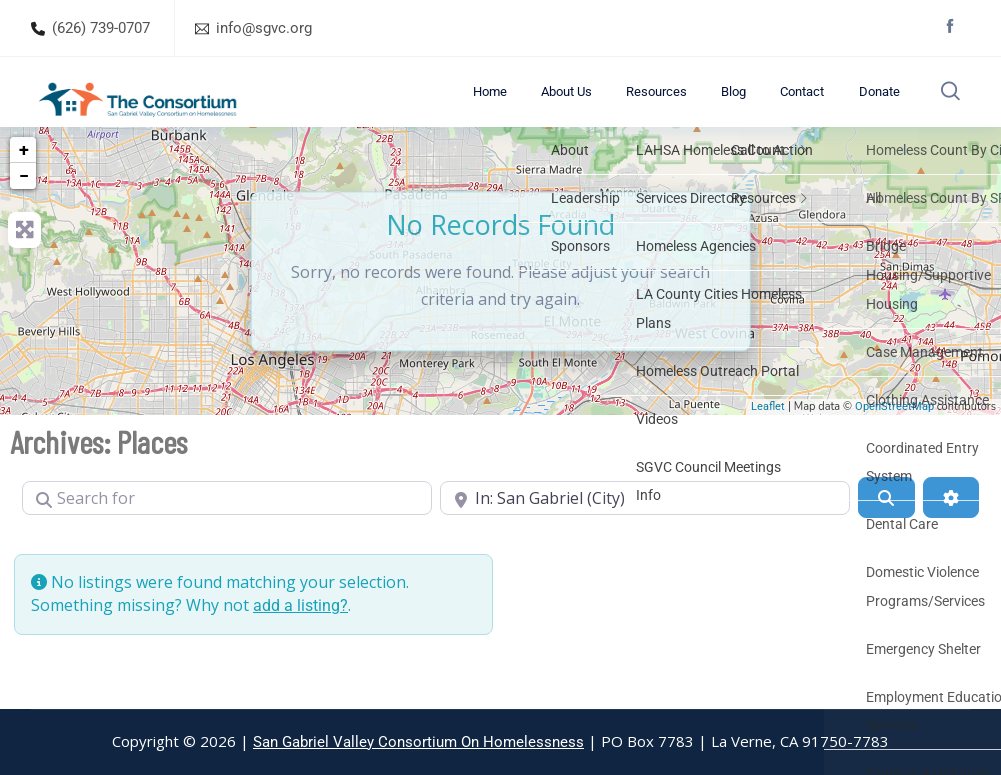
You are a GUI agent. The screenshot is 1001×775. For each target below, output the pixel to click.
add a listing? (300, 632)
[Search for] (227, 525)
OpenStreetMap (894, 434)
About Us (619, 105)
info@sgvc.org (264, 28)
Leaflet (768, 434)
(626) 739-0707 (101, 28)
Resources (695, 105)
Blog (758, 105)
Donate (875, 105)
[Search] (886, 525)
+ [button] (24, 177)
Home (557, 105)
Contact (813, 105)
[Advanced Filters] (951, 525)
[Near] (645, 525)
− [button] (24, 203)
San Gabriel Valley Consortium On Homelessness (418, 742)
